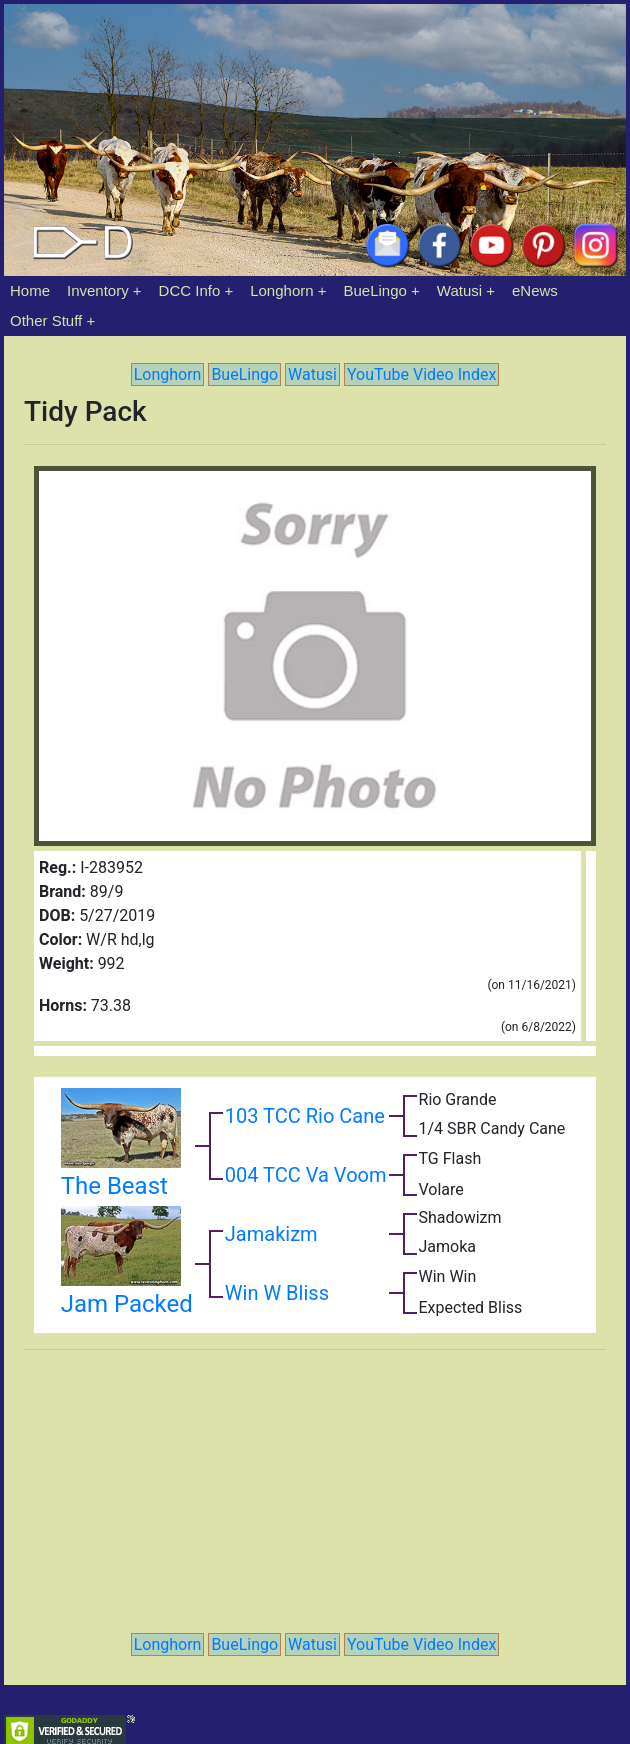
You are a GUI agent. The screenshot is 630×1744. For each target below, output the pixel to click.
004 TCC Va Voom (306, 1175)
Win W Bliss (277, 1293)
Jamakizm (271, 1234)
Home (30, 290)
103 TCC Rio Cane (305, 1116)
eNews (535, 290)
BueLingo (375, 290)
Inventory (98, 290)
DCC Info (190, 290)
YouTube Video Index (421, 374)
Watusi (459, 290)
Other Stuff (46, 320)
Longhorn (281, 290)
